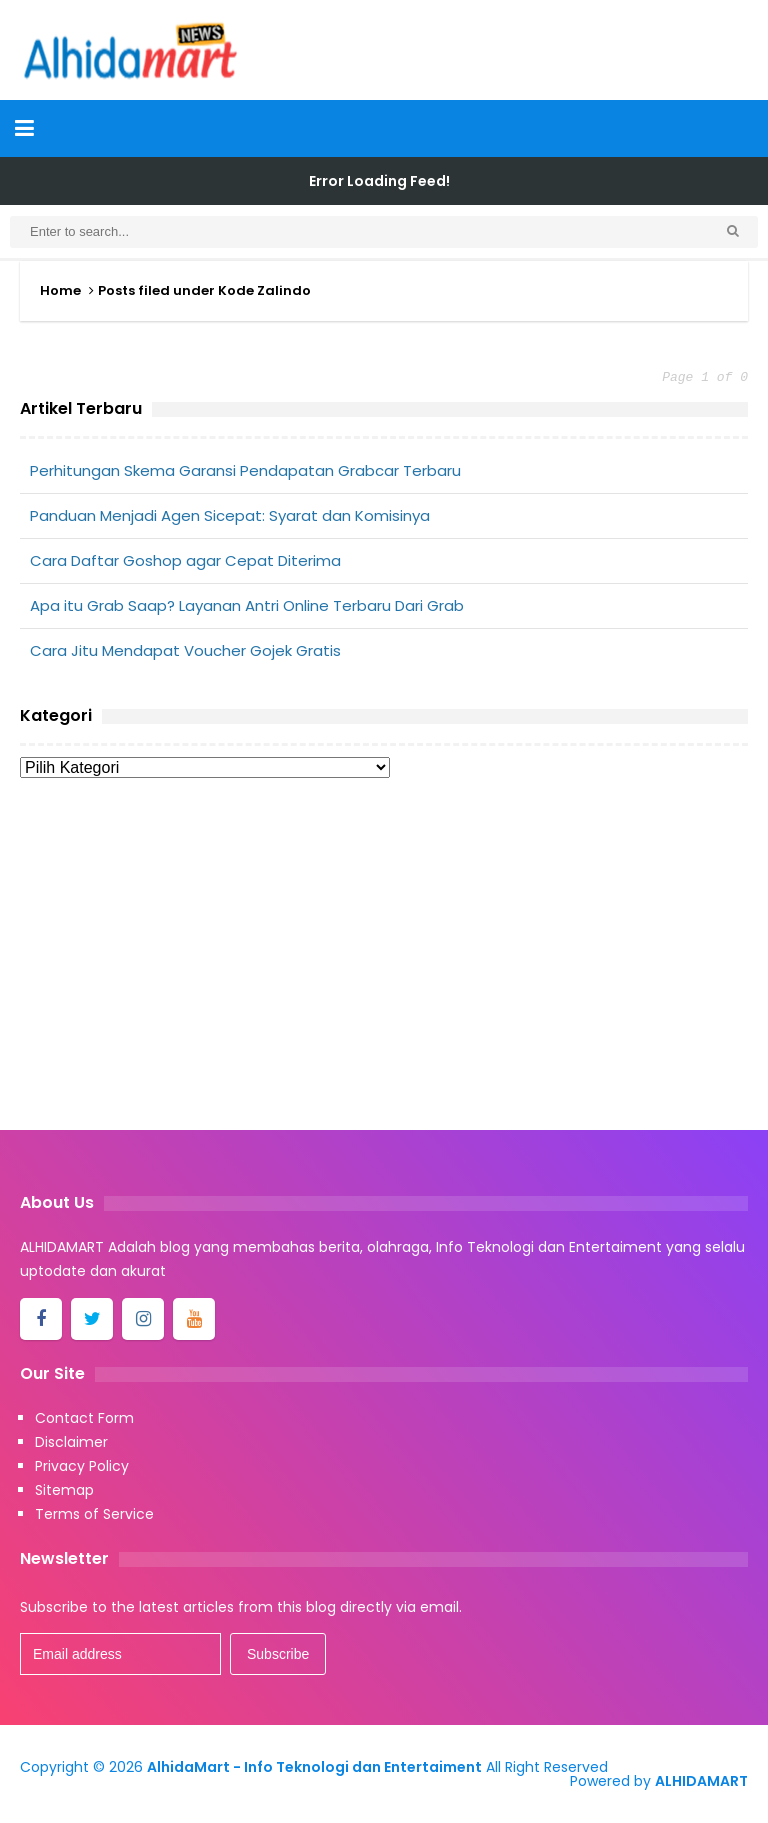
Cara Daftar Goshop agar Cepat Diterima (185, 560)
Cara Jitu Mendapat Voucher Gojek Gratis (185, 650)
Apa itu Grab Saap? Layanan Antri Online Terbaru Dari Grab (247, 605)
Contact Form (84, 1418)
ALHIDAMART (701, 1781)
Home (60, 290)
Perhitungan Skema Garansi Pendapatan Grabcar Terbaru (245, 470)
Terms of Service (94, 1514)
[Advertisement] (384, 960)
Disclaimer (71, 1442)
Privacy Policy (82, 1466)
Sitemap (64, 1490)
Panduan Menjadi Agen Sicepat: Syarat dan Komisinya (230, 515)
